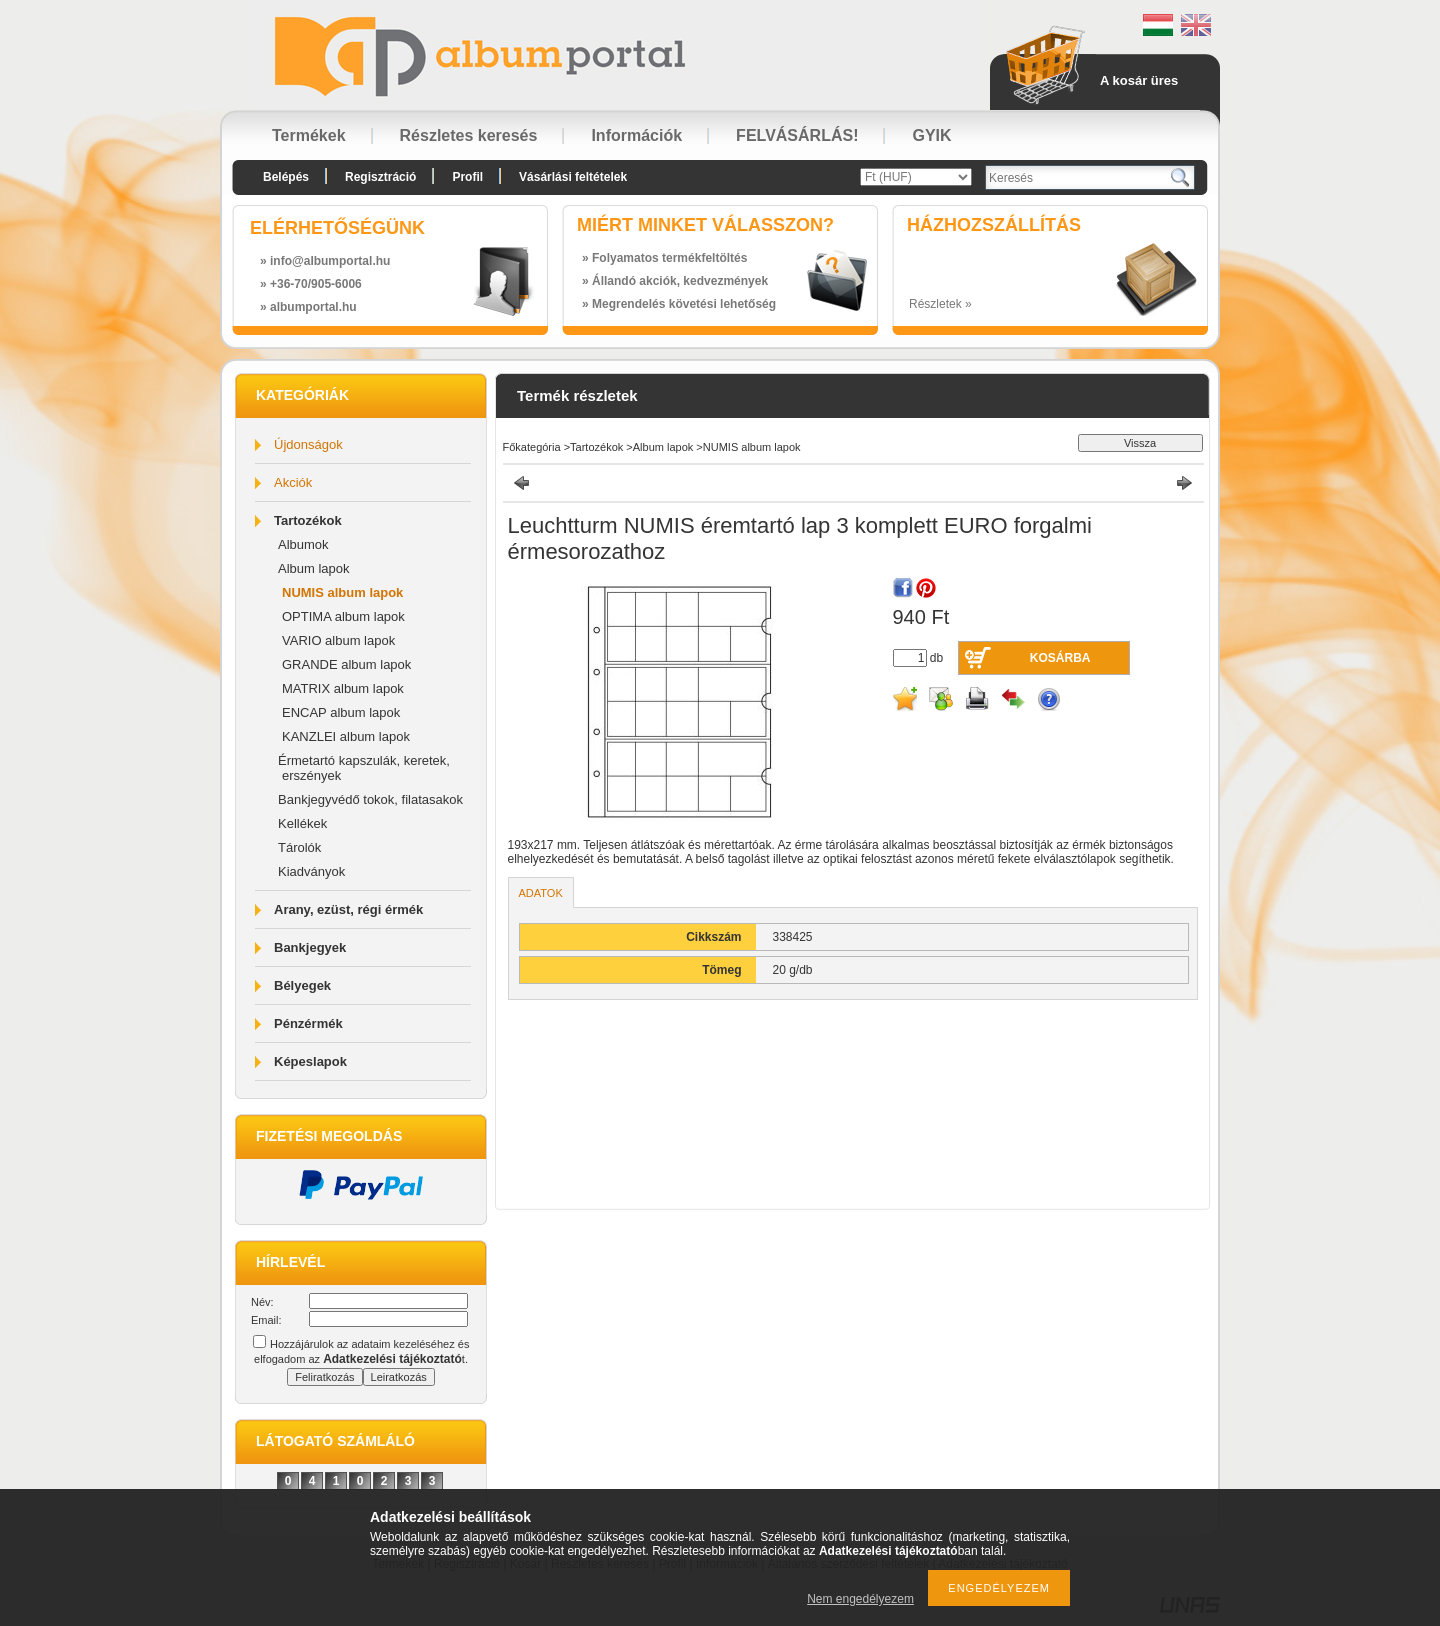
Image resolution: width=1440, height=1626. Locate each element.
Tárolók (299, 847)
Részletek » (940, 304)
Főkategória (532, 447)
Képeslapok (310, 1061)
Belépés (286, 177)
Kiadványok (311, 871)
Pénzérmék (308, 1023)
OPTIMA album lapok (343, 616)
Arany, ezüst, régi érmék (348, 909)
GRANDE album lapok (346, 664)
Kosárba (1060, 658)
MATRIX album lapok (343, 688)
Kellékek (302, 823)
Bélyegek (302, 985)
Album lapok (314, 568)
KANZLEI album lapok (346, 736)
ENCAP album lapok (341, 712)
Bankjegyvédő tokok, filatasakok (370, 799)
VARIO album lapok (338, 640)
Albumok (303, 544)
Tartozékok (308, 520)
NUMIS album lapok (342, 592)
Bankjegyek (310, 947)
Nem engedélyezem (860, 1599)
